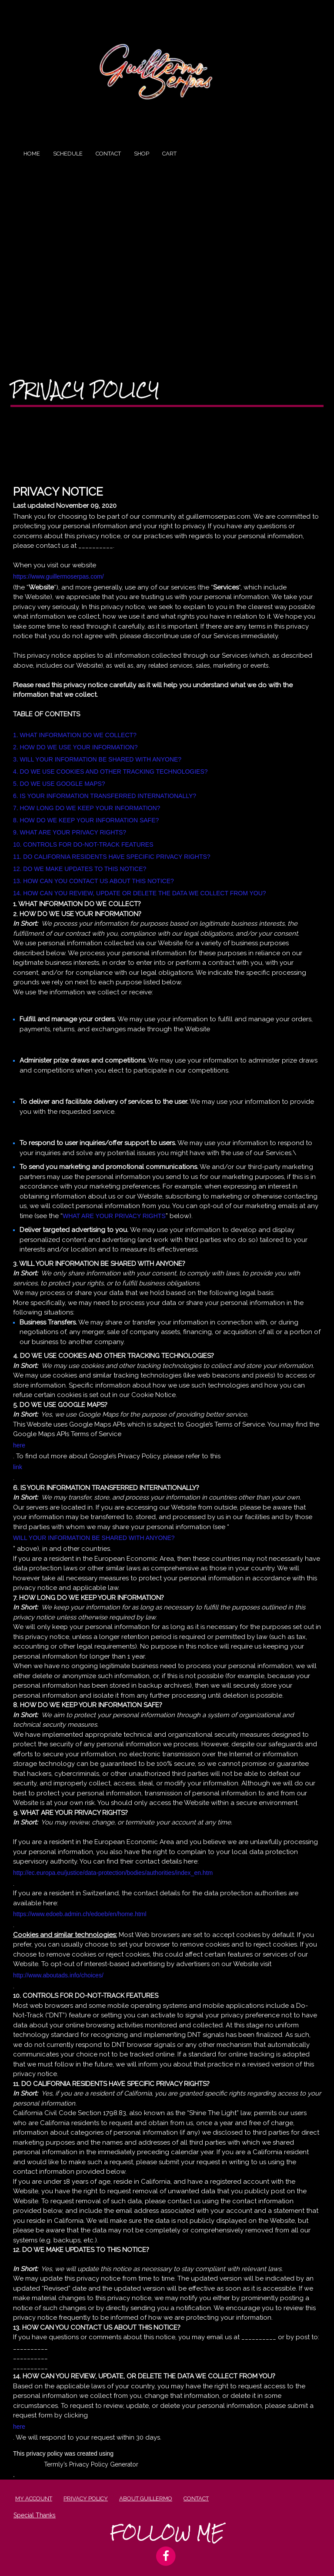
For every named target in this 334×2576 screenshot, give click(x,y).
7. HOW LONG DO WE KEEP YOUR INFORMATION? (86, 808)
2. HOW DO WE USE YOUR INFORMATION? (75, 747)
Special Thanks (34, 2515)
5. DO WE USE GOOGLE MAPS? (59, 783)
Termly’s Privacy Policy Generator (91, 2464)
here (19, 1445)
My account (33, 2498)
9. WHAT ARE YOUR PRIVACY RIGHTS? (69, 832)
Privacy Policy (84, 390)
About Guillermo (145, 2498)
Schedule (68, 153)
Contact (108, 153)
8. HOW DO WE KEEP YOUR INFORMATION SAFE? (86, 820)
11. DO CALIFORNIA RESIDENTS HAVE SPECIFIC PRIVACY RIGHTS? (111, 856)
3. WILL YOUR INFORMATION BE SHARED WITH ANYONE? (97, 759)
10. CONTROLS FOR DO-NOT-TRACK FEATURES (83, 844)
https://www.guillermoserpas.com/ (58, 576)
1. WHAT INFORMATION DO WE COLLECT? (75, 735)
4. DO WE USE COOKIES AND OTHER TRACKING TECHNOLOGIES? (110, 771)
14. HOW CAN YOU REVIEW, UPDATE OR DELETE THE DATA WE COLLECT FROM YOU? (139, 893)
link (17, 1466)
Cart (169, 153)
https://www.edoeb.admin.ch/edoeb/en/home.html (80, 1913)
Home (31, 153)
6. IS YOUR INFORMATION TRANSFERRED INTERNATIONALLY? (104, 795)
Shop (141, 153)
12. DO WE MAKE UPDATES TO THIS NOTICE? (79, 868)
